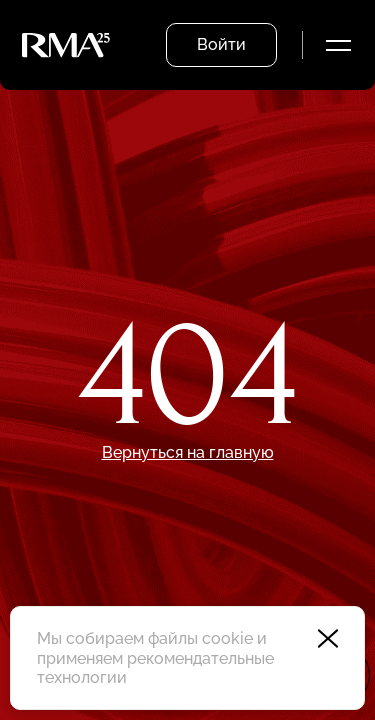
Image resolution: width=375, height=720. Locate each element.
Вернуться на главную (188, 452)
